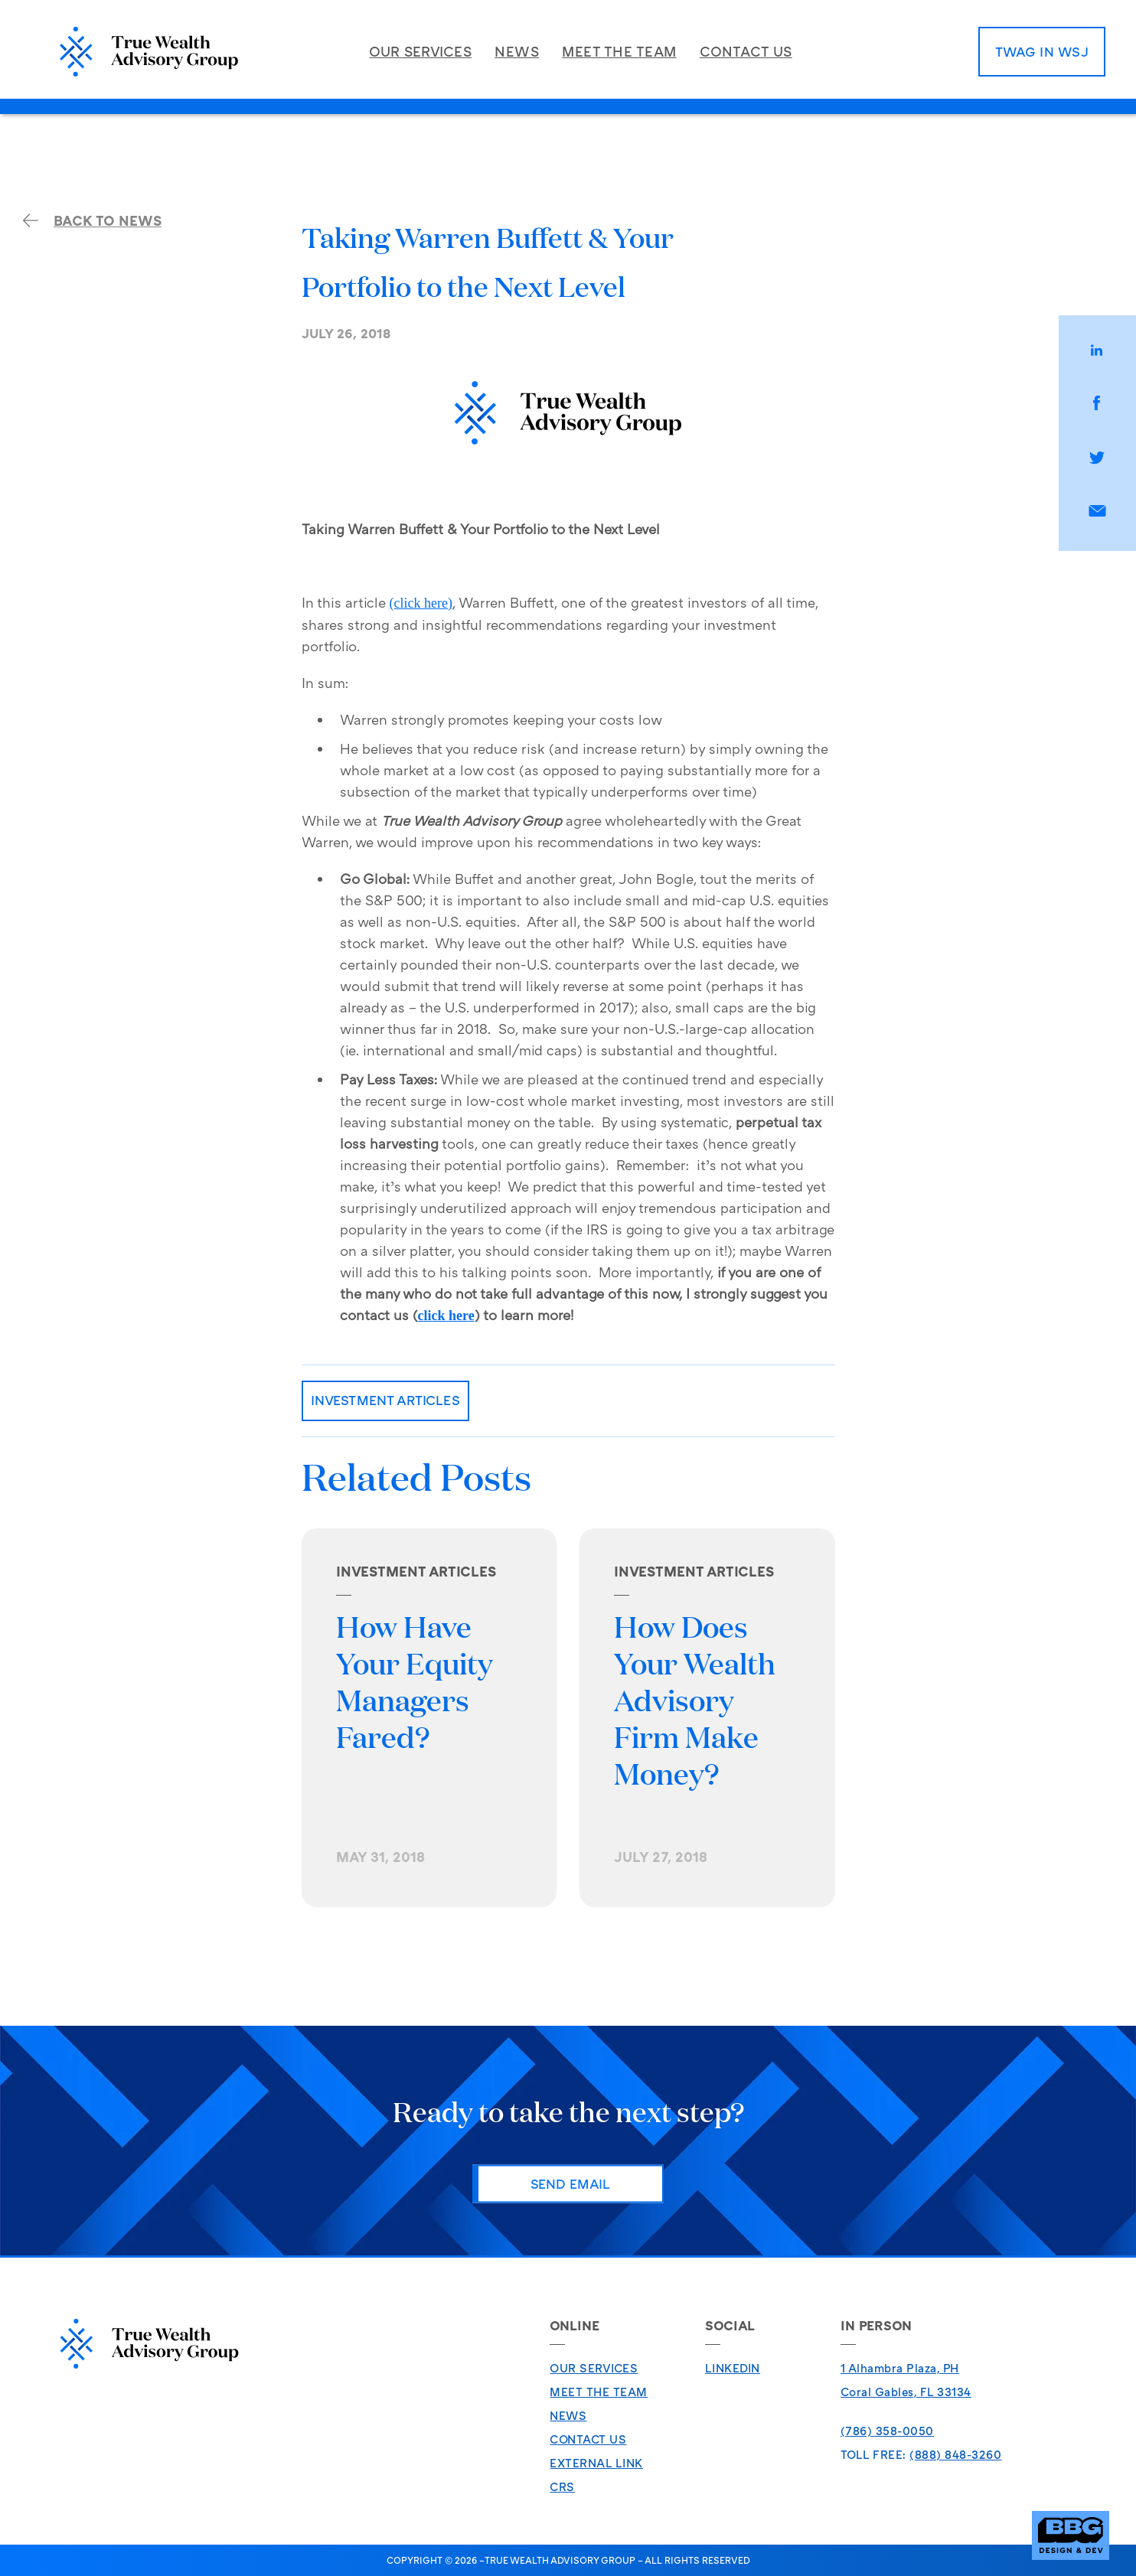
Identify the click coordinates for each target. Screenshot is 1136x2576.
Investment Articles (385, 1400)
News (568, 2415)
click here (446, 1315)
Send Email (570, 2183)
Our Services (594, 2368)
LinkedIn (732, 2368)
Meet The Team (599, 2391)
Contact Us (588, 2439)
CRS (562, 2486)
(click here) (421, 603)
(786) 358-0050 (887, 2430)
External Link (596, 2463)
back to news (92, 220)
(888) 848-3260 (955, 2454)
